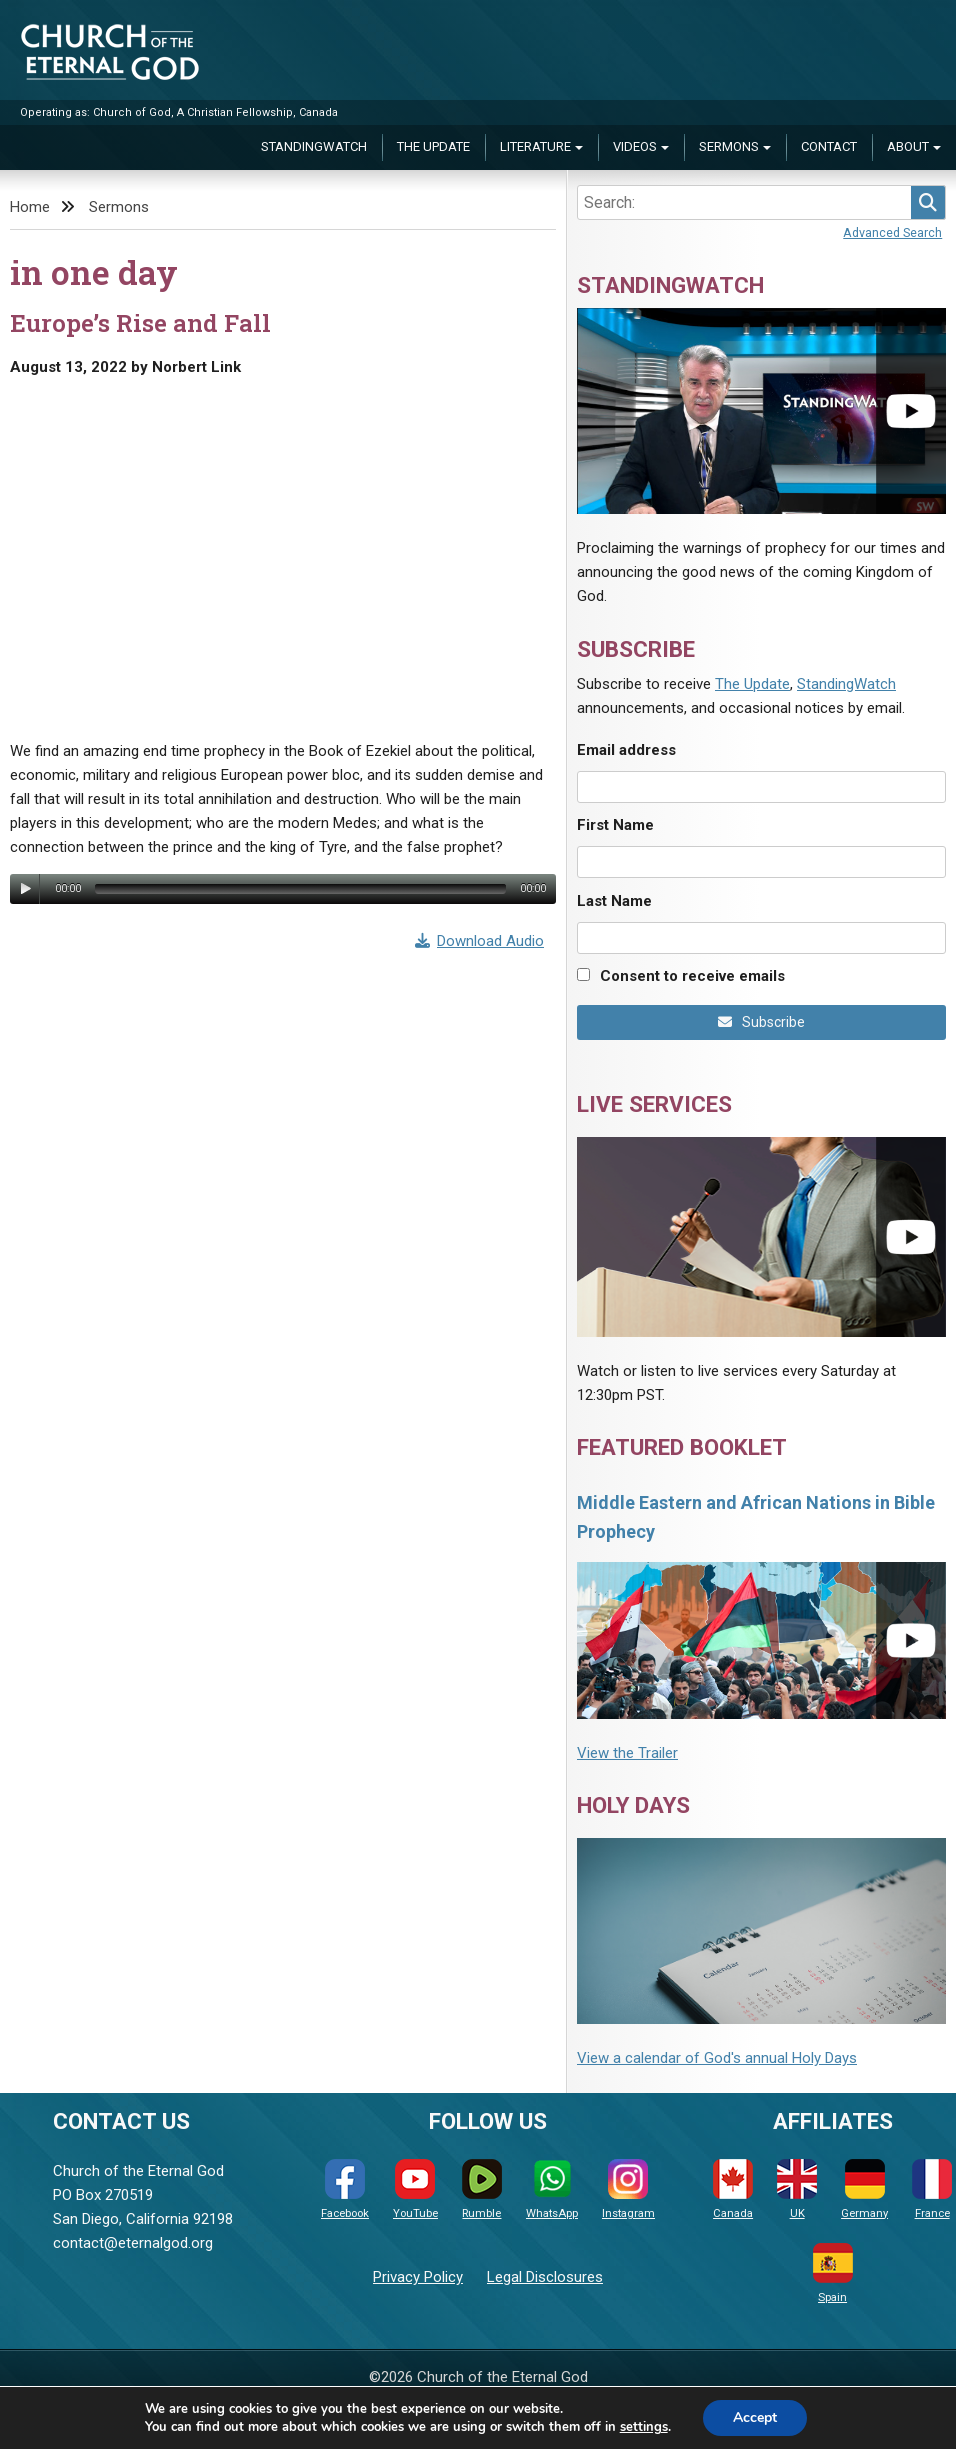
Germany (864, 2189)
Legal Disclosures (545, 2277)
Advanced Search (892, 232)
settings (644, 2427)
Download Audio (480, 941)
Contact (829, 146)
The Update (433, 146)
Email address (626, 750)
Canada (733, 2189)
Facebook (345, 2189)
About (908, 146)
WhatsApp (552, 2189)
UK (797, 2189)
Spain (833, 2273)
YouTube (415, 2189)
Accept (755, 2417)
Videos (635, 146)
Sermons (729, 146)
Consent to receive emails (692, 976)
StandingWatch (314, 146)
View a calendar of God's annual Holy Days (717, 2058)
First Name (615, 825)
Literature (535, 146)
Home (30, 207)
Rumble (482, 2189)
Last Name (614, 901)
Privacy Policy (418, 2277)
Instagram (628, 2189)
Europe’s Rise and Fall (140, 323)
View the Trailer (627, 1753)
